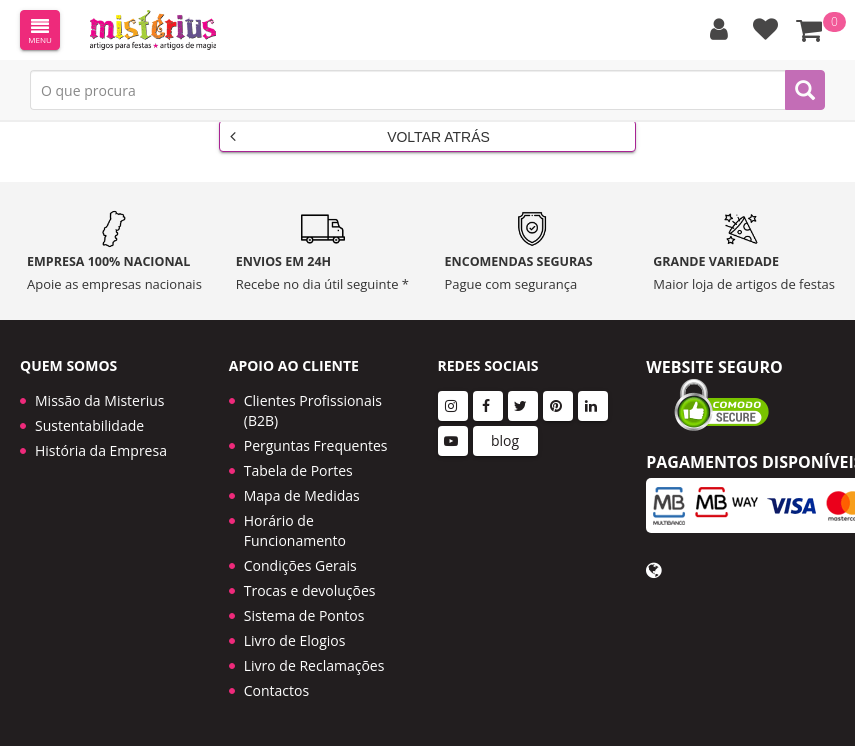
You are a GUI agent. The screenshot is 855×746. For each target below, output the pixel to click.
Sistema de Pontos (304, 615)
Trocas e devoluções (310, 590)
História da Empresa (101, 450)
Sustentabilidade (89, 425)
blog (505, 440)
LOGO (153, 30)
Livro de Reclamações (314, 665)
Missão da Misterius (99, 400)
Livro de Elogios (295, 640)
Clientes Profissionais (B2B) (313, 410)
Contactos (276, 690)
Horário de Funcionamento (295, 530)
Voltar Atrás (360, 136)
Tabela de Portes (298, 470)
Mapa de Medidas (302, 495)
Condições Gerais (300, 565)
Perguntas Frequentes (316, 445)
